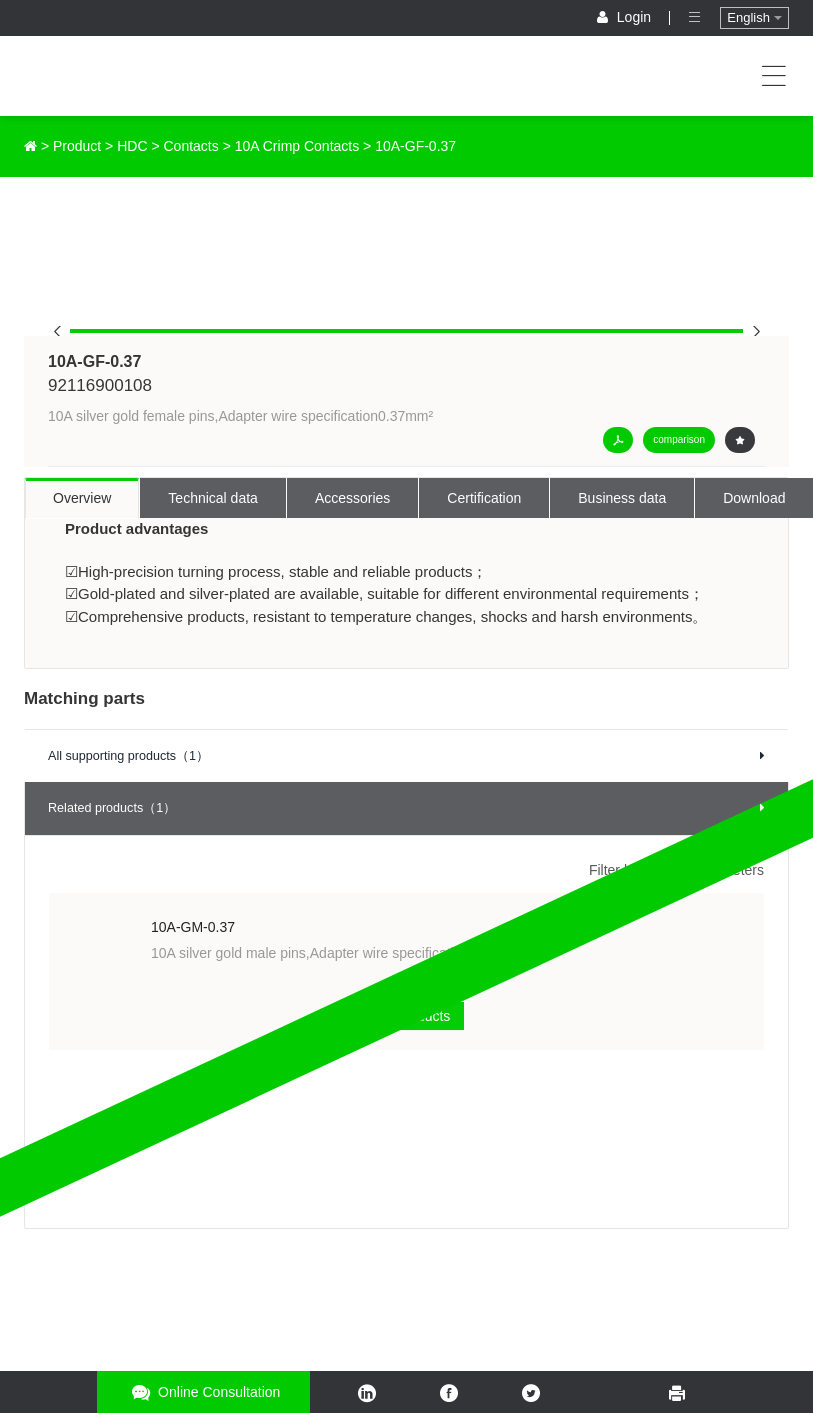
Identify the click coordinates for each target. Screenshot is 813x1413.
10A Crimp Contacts (297, 146)
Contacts (191, 146)
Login (626, 17)
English (754, 17)
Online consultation (203, 1392)
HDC (132, 146)
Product (77, 146)
